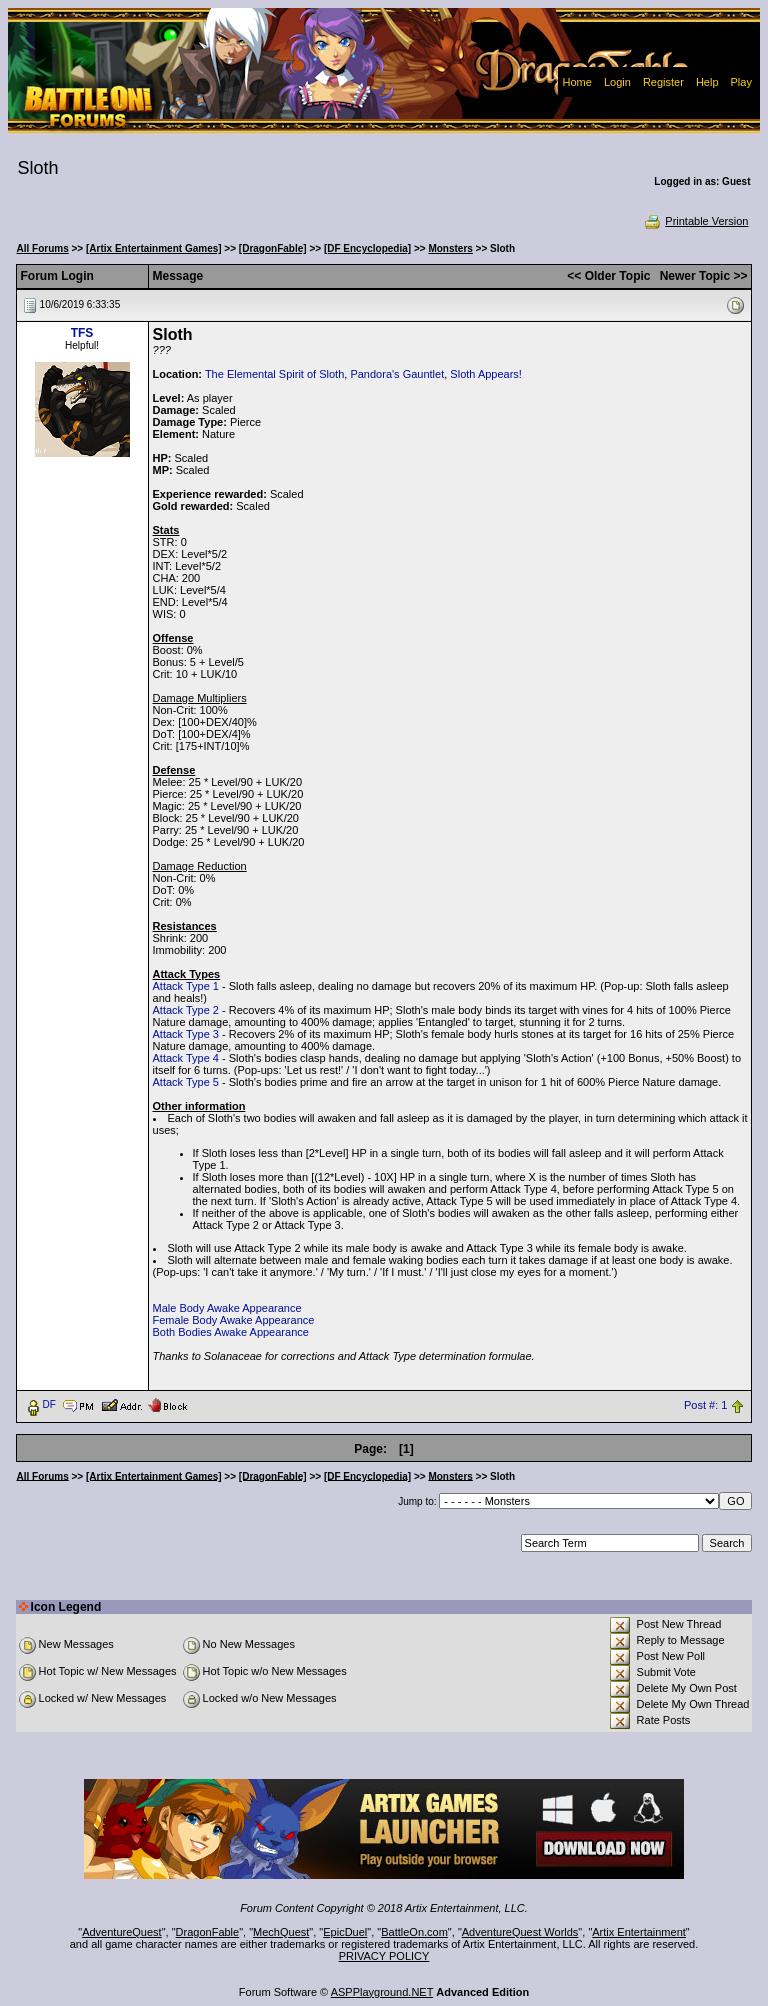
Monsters (450, 248)
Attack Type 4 (186, 1058)
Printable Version (695, 221)
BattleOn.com (414, 1932)
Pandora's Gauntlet (397, 374)
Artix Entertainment (639, 1932)
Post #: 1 (705, 1405)
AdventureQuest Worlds (520, 1932)
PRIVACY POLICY (384, 1956)
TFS (82, 333)
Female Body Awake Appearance (234, 1320)
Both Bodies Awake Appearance (231, 1332)
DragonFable (208, 1932)
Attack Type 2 (186, 1010)
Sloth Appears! (486, 374)
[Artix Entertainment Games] (154, 248)
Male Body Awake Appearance (227, 1308)
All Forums (43, 248)
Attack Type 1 (186, 986)
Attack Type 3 (186, 1034)
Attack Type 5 (186, 1082)
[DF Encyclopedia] (367, 248)
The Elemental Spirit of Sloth (274, 374)
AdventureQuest (122, 1932)
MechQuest (281, 1932)
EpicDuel (345, 1932)
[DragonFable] (273, 248)
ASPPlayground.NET (382, 1992)
